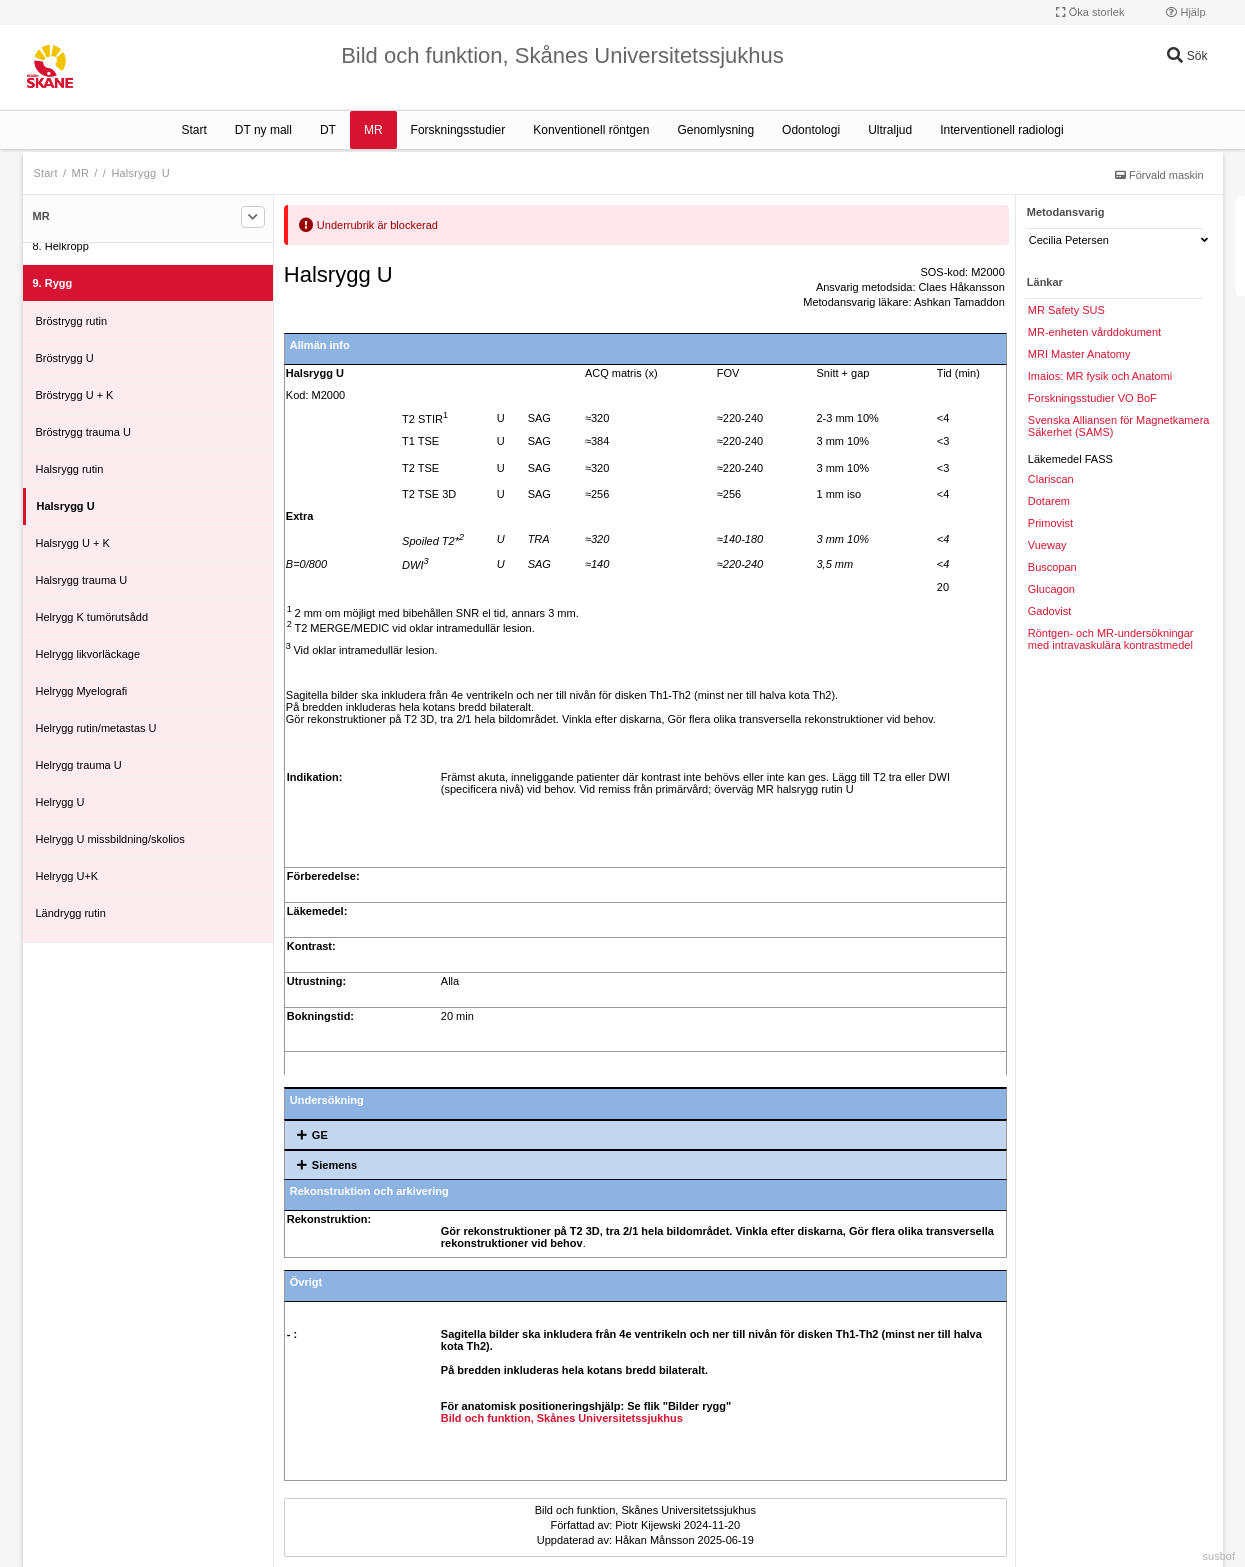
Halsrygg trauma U (82, 580)
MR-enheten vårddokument (1094, 332)
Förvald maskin (1159, 175)
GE (309, 1135)
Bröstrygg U (65, 358)
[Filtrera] (253, 217)
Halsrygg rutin (70, 469)
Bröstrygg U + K (75, 395)
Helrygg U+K (67, 876)
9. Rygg (53, 283)
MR (373, 130)
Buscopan (1052, 567)
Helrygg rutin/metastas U (96, 728)
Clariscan (1051, 479)
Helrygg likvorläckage (88, 654)
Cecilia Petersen (1118, 240)
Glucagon (1051, 589)
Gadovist (1049, 611)
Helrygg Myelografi (82, 691)
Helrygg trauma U (79, 765)
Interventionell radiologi (1001, 130)
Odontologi (811, 130)
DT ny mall (263, 130)
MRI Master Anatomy (1079, 354)
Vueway (1047, 545)
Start (193, 130)
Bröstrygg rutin (72, 321)
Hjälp (1185, 12)
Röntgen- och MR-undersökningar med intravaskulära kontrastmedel (1111, 639)
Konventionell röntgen (591, 130)
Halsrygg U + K (73, 543)
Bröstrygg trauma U (83, 432)
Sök (1187, 56)
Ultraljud (890, 130)
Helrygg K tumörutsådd (92, 617)
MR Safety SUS (1066, 310)
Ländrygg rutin (71, 913)
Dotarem (1049, 501)
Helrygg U (60, 802)
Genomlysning (715, 130)
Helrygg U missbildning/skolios (110, 839)
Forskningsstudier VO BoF (1092, 398)
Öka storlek (1090, 12)
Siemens (323, 1165)
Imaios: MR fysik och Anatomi (1100, 376)
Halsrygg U (140, 173)
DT (328, 130)
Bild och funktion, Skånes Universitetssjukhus (562, 1418)
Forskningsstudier (458, 130)
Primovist (1050, 523)
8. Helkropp (61, 246)
